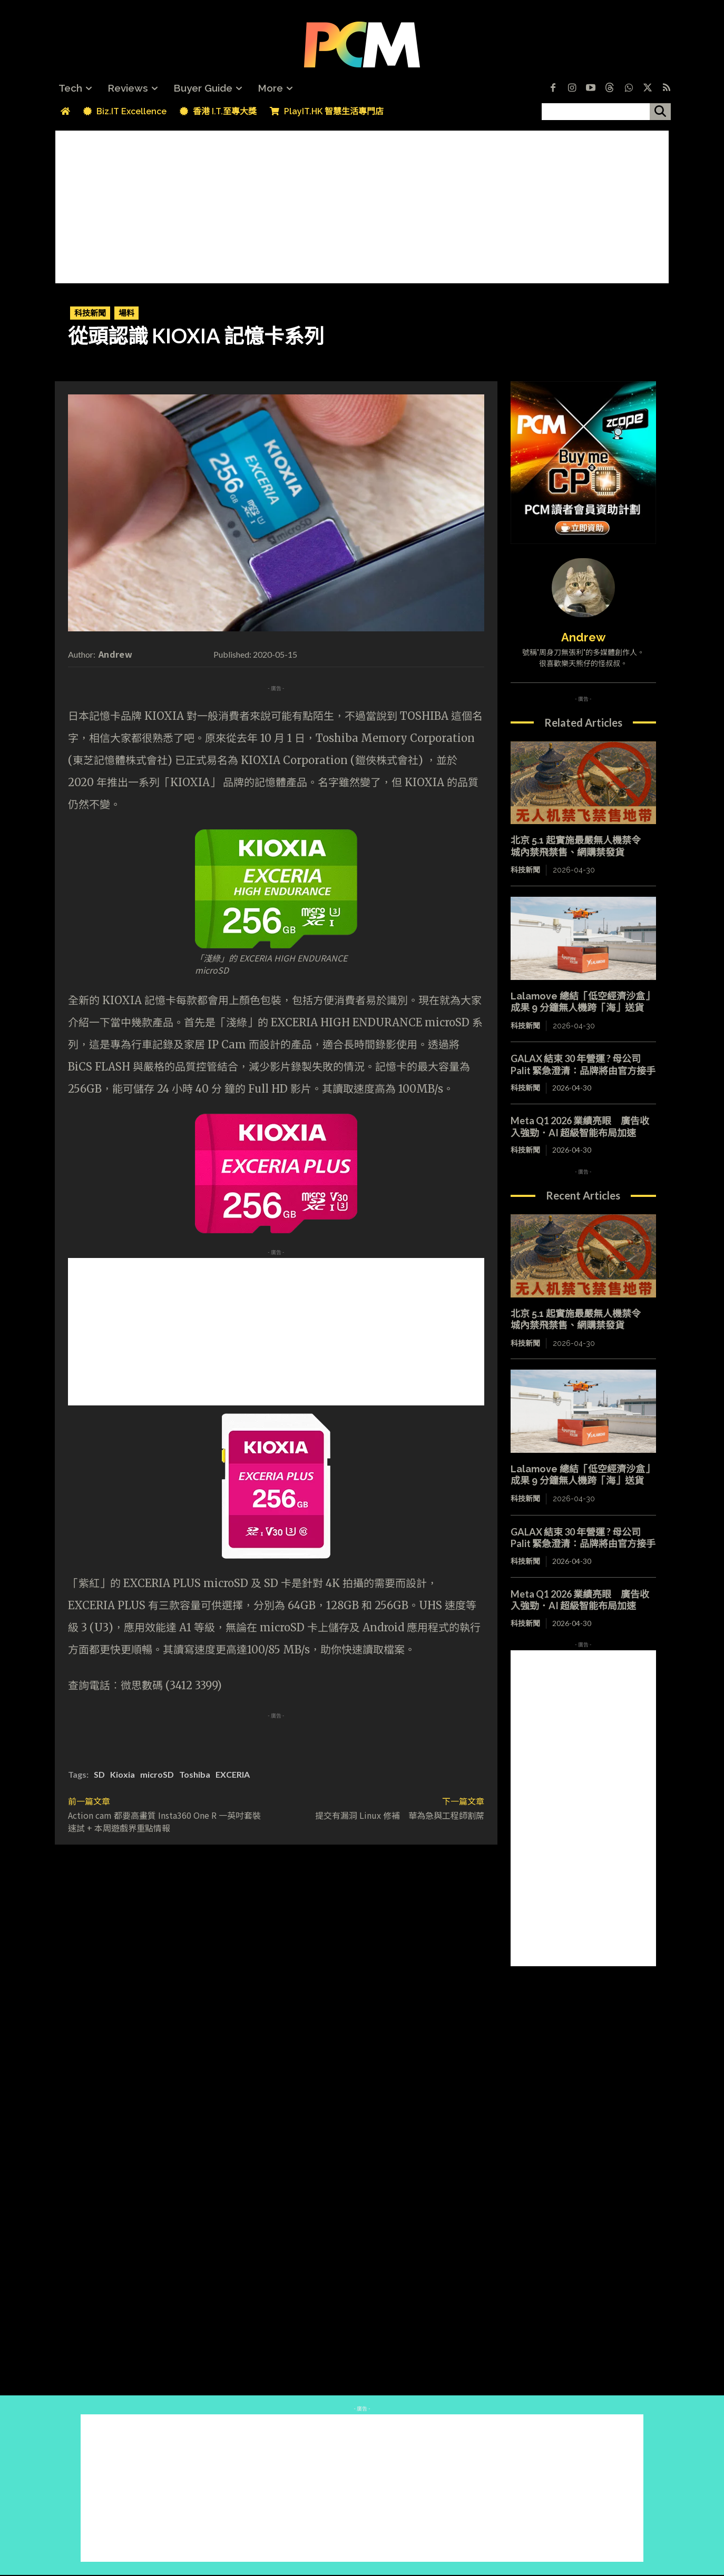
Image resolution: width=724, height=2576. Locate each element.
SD (99, 1774)
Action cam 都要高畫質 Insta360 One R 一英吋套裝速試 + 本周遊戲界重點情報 (164, 1821)
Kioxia (122, 1774)
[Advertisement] (362, 204)
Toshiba (194, 1774)
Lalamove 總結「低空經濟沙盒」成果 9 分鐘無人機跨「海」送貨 (582, 1002)
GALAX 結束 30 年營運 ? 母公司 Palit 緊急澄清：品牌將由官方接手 (583, 1064)
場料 (126, 313)
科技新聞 (90, 313)
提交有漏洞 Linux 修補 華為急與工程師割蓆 (399, 1815)
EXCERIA (233, 1774)
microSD (157, 1774)
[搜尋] (660, 111)
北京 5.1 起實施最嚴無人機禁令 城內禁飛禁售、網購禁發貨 (580, 846)
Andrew (115, 654)
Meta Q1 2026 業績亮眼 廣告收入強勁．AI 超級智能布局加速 (580, 1126)
